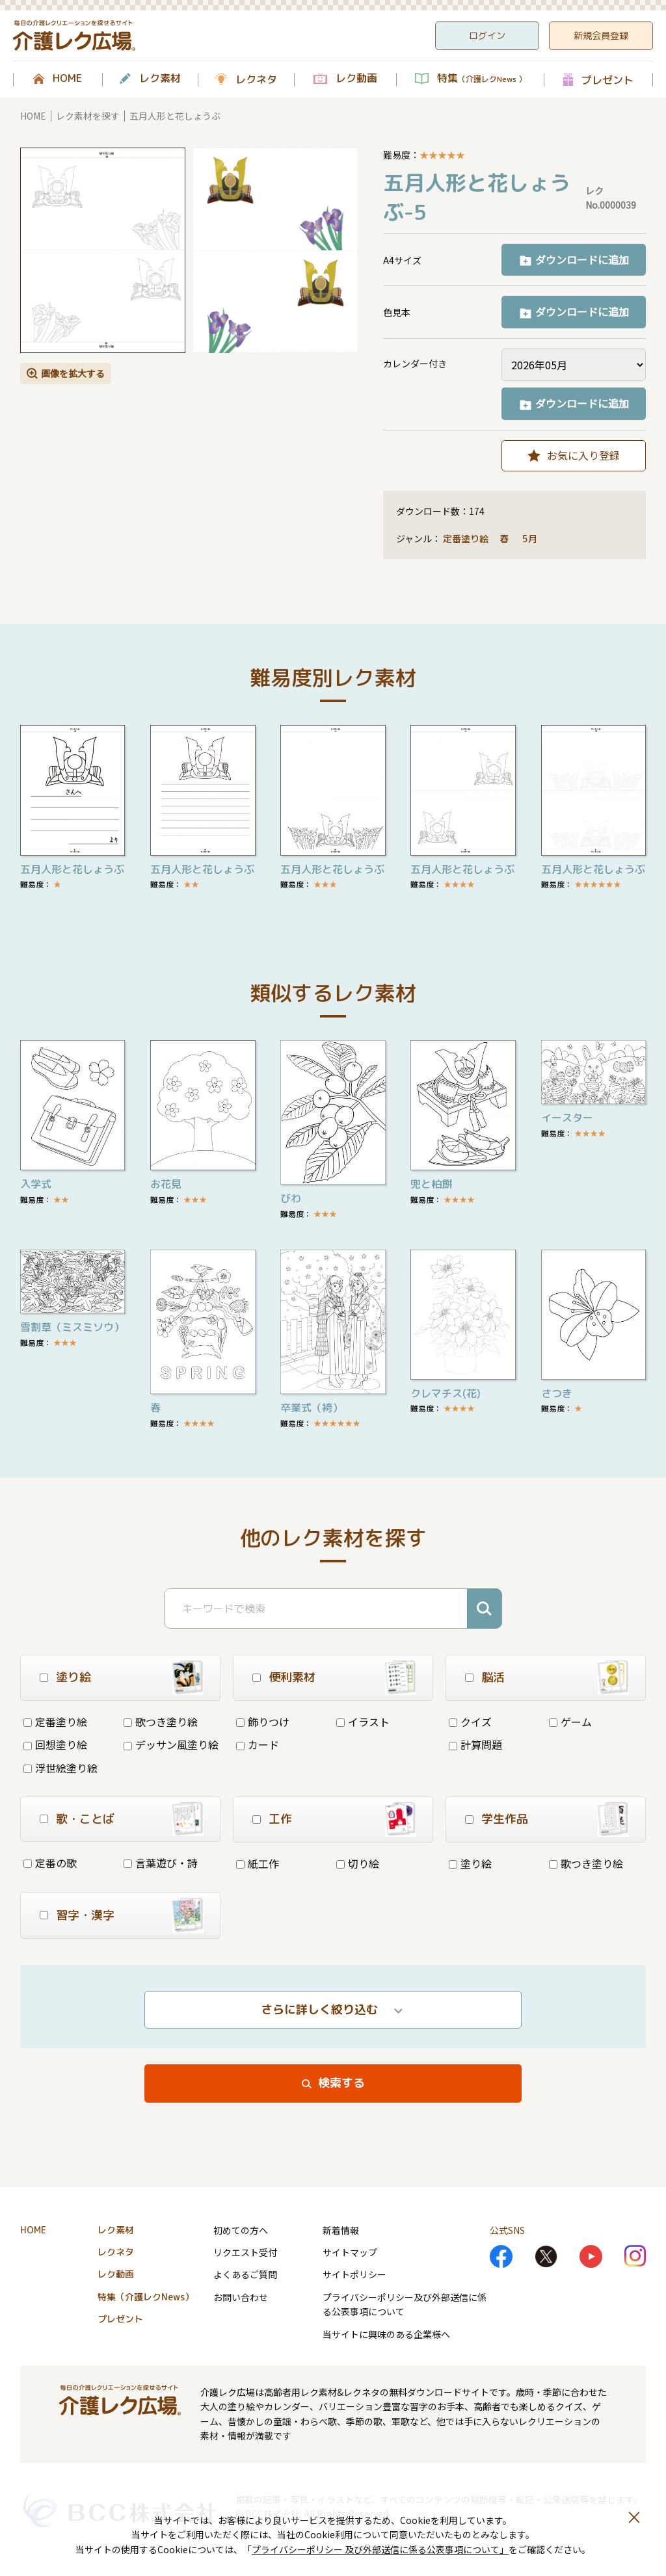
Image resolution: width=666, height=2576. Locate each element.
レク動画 (356, 79)
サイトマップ (350, 2252)
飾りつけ (262, 1721)
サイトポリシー (354, 2274)
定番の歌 (50, 1863)
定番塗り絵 (465, 538)
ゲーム (570, 1721)
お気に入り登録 (583, 455)
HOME (67, 79)
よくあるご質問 (245, 2274)
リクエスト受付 (245, 2252)
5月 (531, 538)
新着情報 (341, 2230)
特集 (481, 79)
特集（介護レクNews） (146, 2297)
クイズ (470, 1721)
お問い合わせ (240, 2297)
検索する (341, 2083)
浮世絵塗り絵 (60, 1768)
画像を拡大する (73, 373)
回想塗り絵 (55, 1744)
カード (257, 1744)
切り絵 (357, 1863)
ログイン (487, 35)
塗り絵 (470, 1863)
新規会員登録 (601, 35)
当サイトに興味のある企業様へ (386, 2334)
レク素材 (160, 79)
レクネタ (256, 79)
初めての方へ (240, 2230)
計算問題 (475, 1744)
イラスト (363, 1721)
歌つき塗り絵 (161, 1721)
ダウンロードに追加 (582, 259)
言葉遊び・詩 (161, 1863)
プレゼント (607, 79)
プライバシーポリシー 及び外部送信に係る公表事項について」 (380, 2549)
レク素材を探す (88, 115)
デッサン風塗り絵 (171, 1744)
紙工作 (257, 1863)
